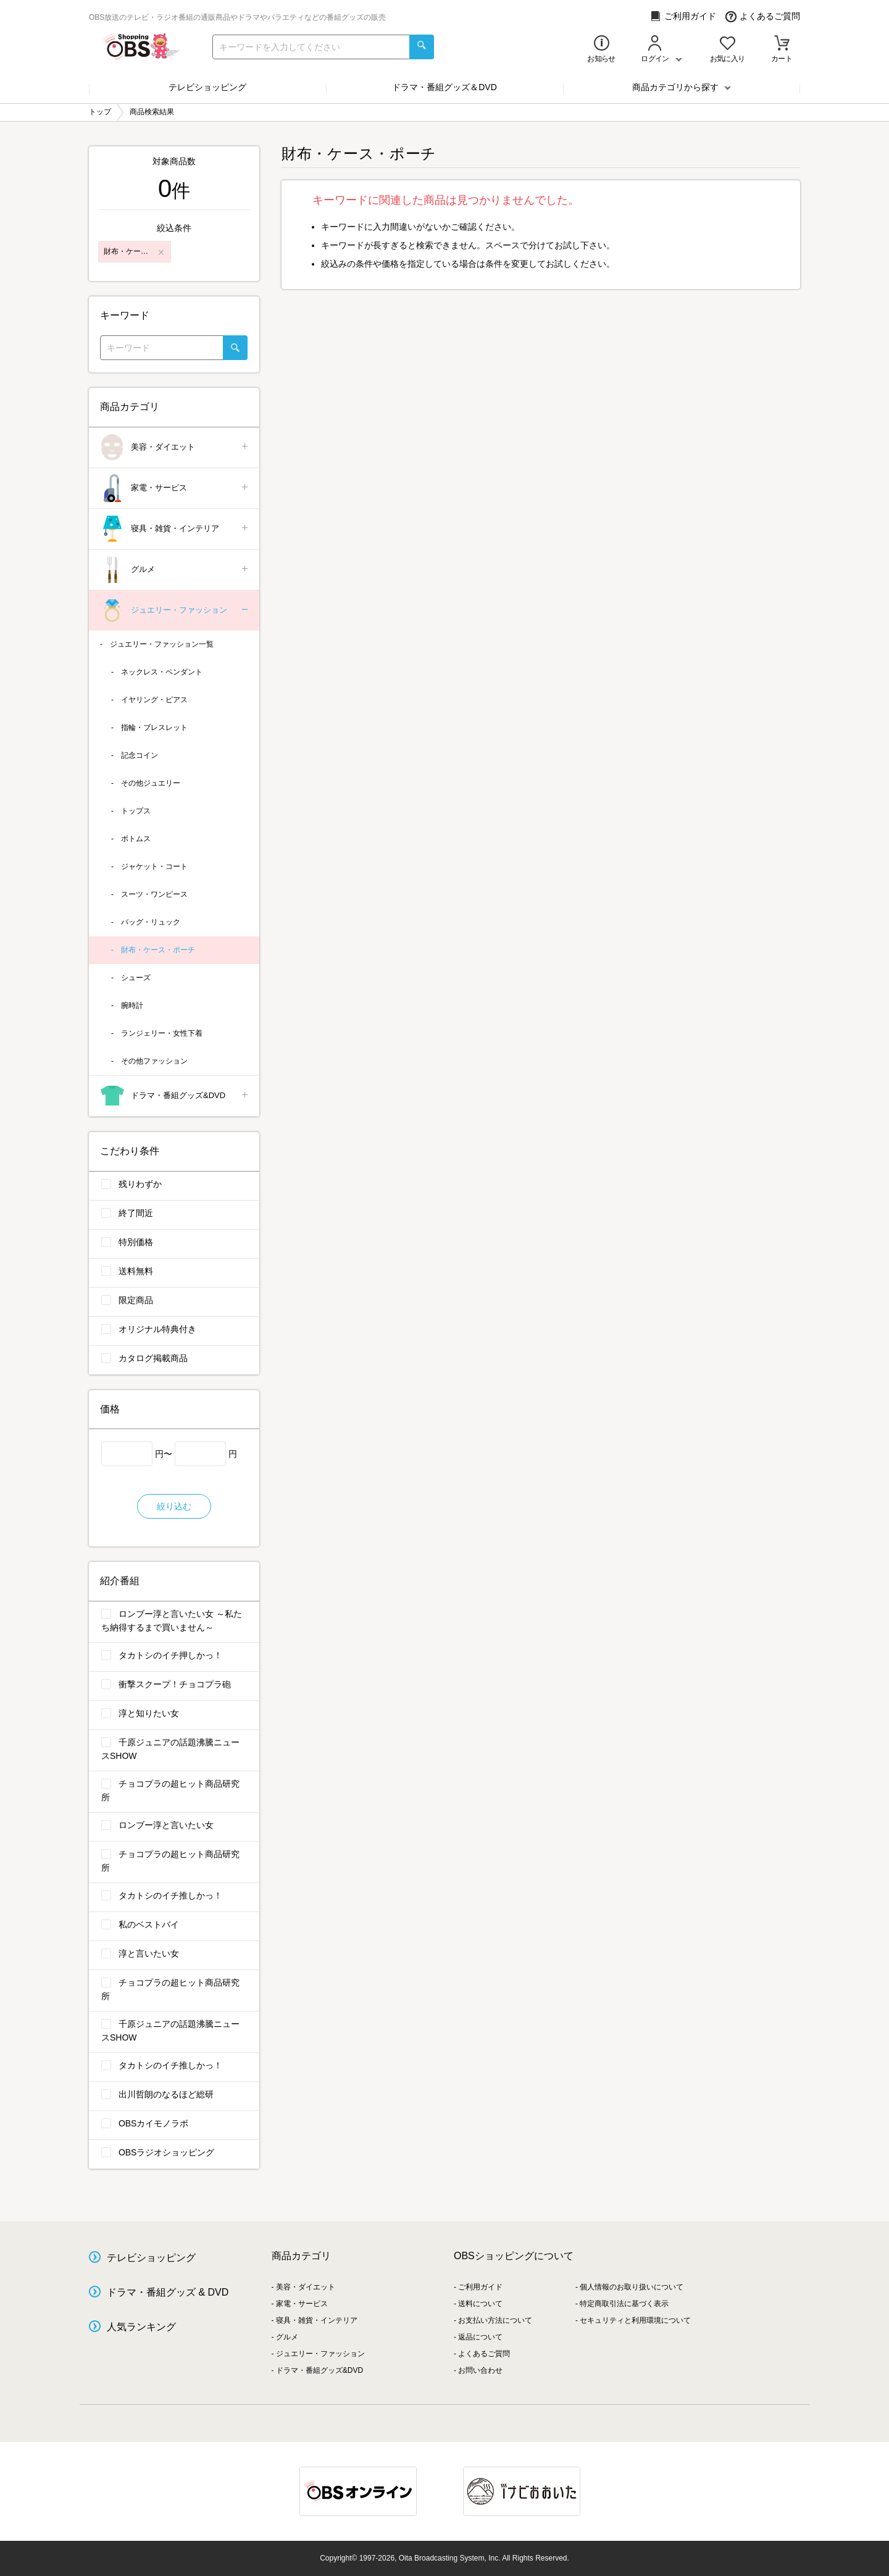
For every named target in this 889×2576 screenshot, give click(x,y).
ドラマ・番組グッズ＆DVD (444, 87)
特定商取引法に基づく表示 (624, 2303)
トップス (136, 811)
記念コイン (139, 755)
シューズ (136, 977)
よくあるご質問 (762, 16)
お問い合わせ (480, 2370)
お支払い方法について (495, 2320)
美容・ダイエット (175, 447)
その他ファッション (154, 1061)
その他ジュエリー (150, 783)
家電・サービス (175, 488)
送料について (480, 2303)
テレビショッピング (207, 87)
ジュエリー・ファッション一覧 (162, 644)
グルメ (175, 570)
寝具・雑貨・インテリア (175, 529)
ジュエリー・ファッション (175, 610)
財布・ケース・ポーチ (158, 950)
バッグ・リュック (150, 922)
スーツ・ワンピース (154, 894)
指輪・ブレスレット (154, 727)
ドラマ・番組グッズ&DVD (175, 1096)
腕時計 (132, 1005)
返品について (480, 2337)
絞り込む (174, 1506)
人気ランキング (141, 2327)
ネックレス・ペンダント (161, 672)
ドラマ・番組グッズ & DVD (167, 2292)
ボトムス (136, 838)
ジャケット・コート (154, 866)
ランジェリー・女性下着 (161, 1033)
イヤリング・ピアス (154, 699)
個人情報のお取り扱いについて (631, 2287)
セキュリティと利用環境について (635, 2320)
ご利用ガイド (683, 16)
